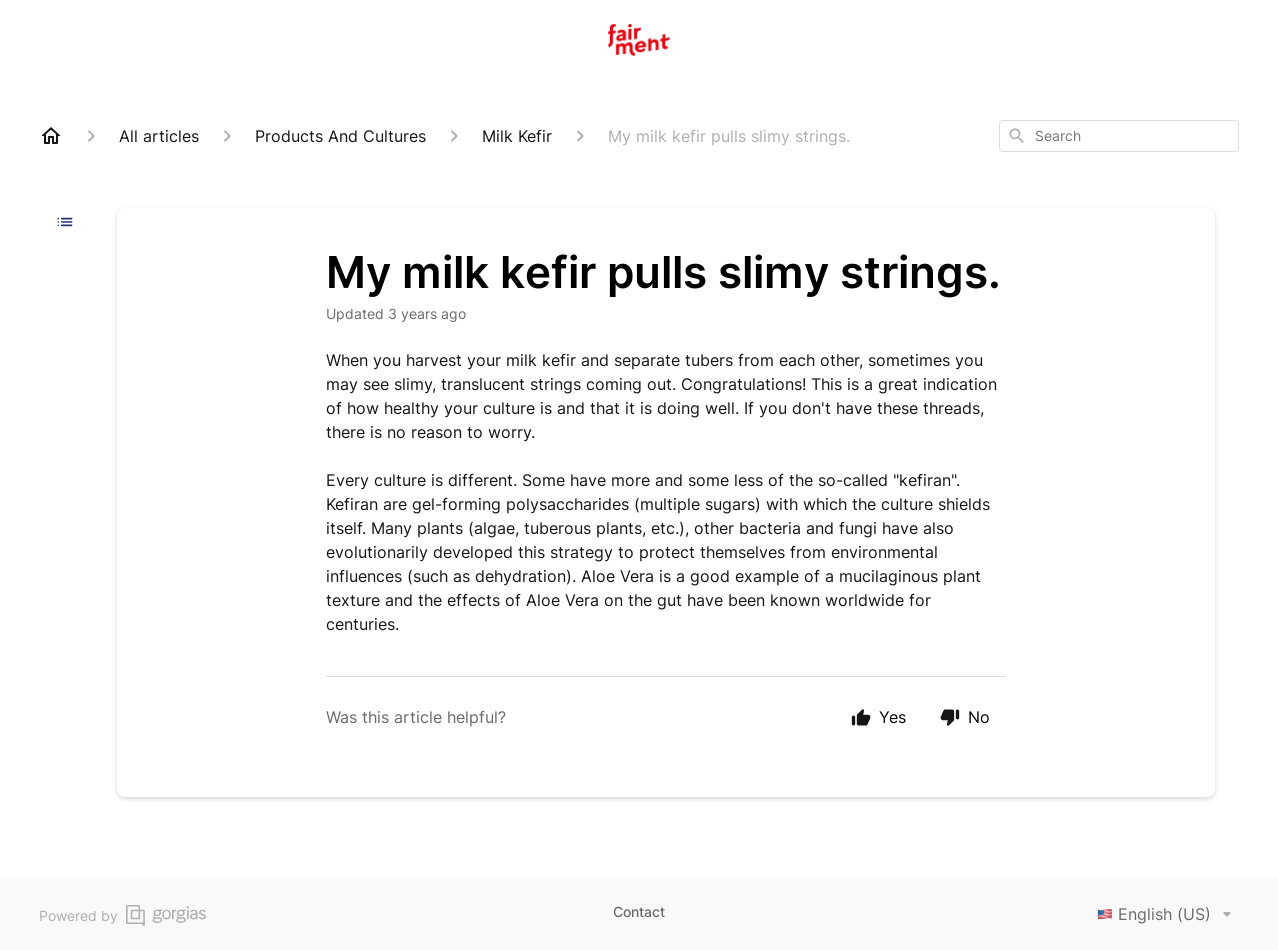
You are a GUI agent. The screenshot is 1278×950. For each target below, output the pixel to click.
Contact (639, 911)
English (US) (1168, 914)
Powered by (122, 915)
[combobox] (1119, 136)
